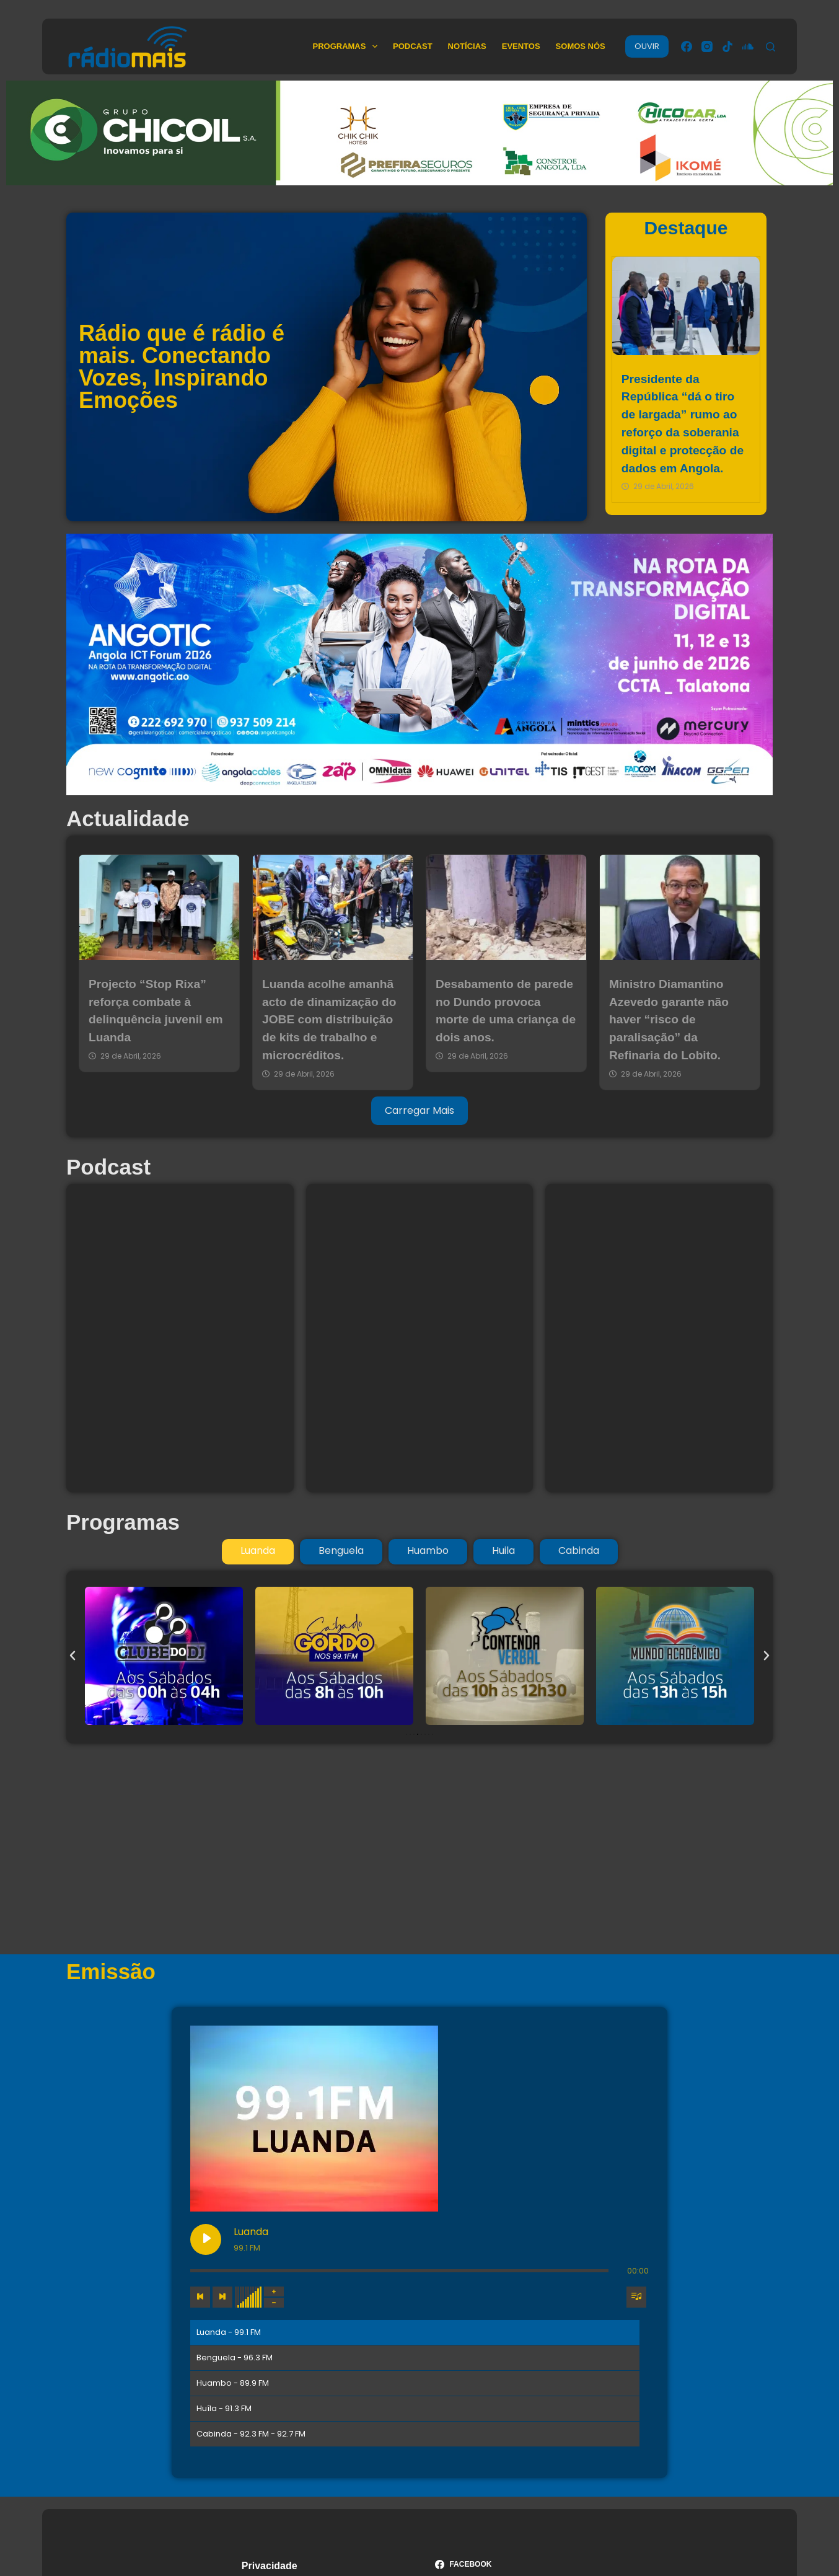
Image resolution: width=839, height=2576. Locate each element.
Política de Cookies (288, 2421)
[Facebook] (686, 46)
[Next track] (315, 2098)
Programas (347, 46)
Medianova (464, 2520)
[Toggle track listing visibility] (636, 2098)
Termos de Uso (278, 2389)
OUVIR (647, 46)
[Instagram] (707, 46)
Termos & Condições (292, 2405)
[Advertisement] (419, 1849)
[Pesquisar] (770, 46)
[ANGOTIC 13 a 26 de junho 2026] (419, 663)
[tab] (258, 1551)
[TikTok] (727, 46)
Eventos (521, 46)
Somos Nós (580, 46)
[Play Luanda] (298, 2041)
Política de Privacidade (297, 2438)
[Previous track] (293, 2098)
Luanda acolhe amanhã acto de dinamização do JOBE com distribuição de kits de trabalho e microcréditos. (329, 1019)
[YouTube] (516, 2431)
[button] (72, 1655)
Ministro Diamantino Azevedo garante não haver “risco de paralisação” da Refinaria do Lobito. (669, 1019)
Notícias (467, 46)
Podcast (413, 46)
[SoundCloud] (747, 46)
